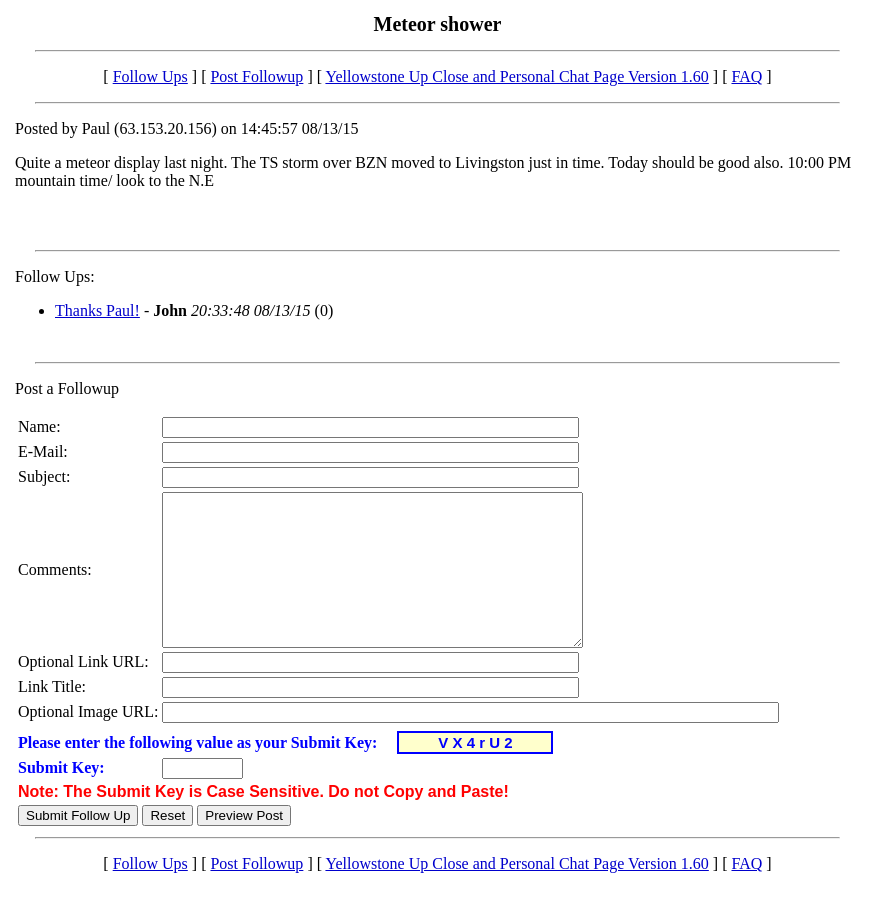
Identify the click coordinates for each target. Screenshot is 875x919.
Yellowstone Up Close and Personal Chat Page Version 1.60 (516, 76)
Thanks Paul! (97, 310)
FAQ (746, 76)
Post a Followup (67, 388)
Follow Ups (150, 76)
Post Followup (256, 76)
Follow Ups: (55, 276)
